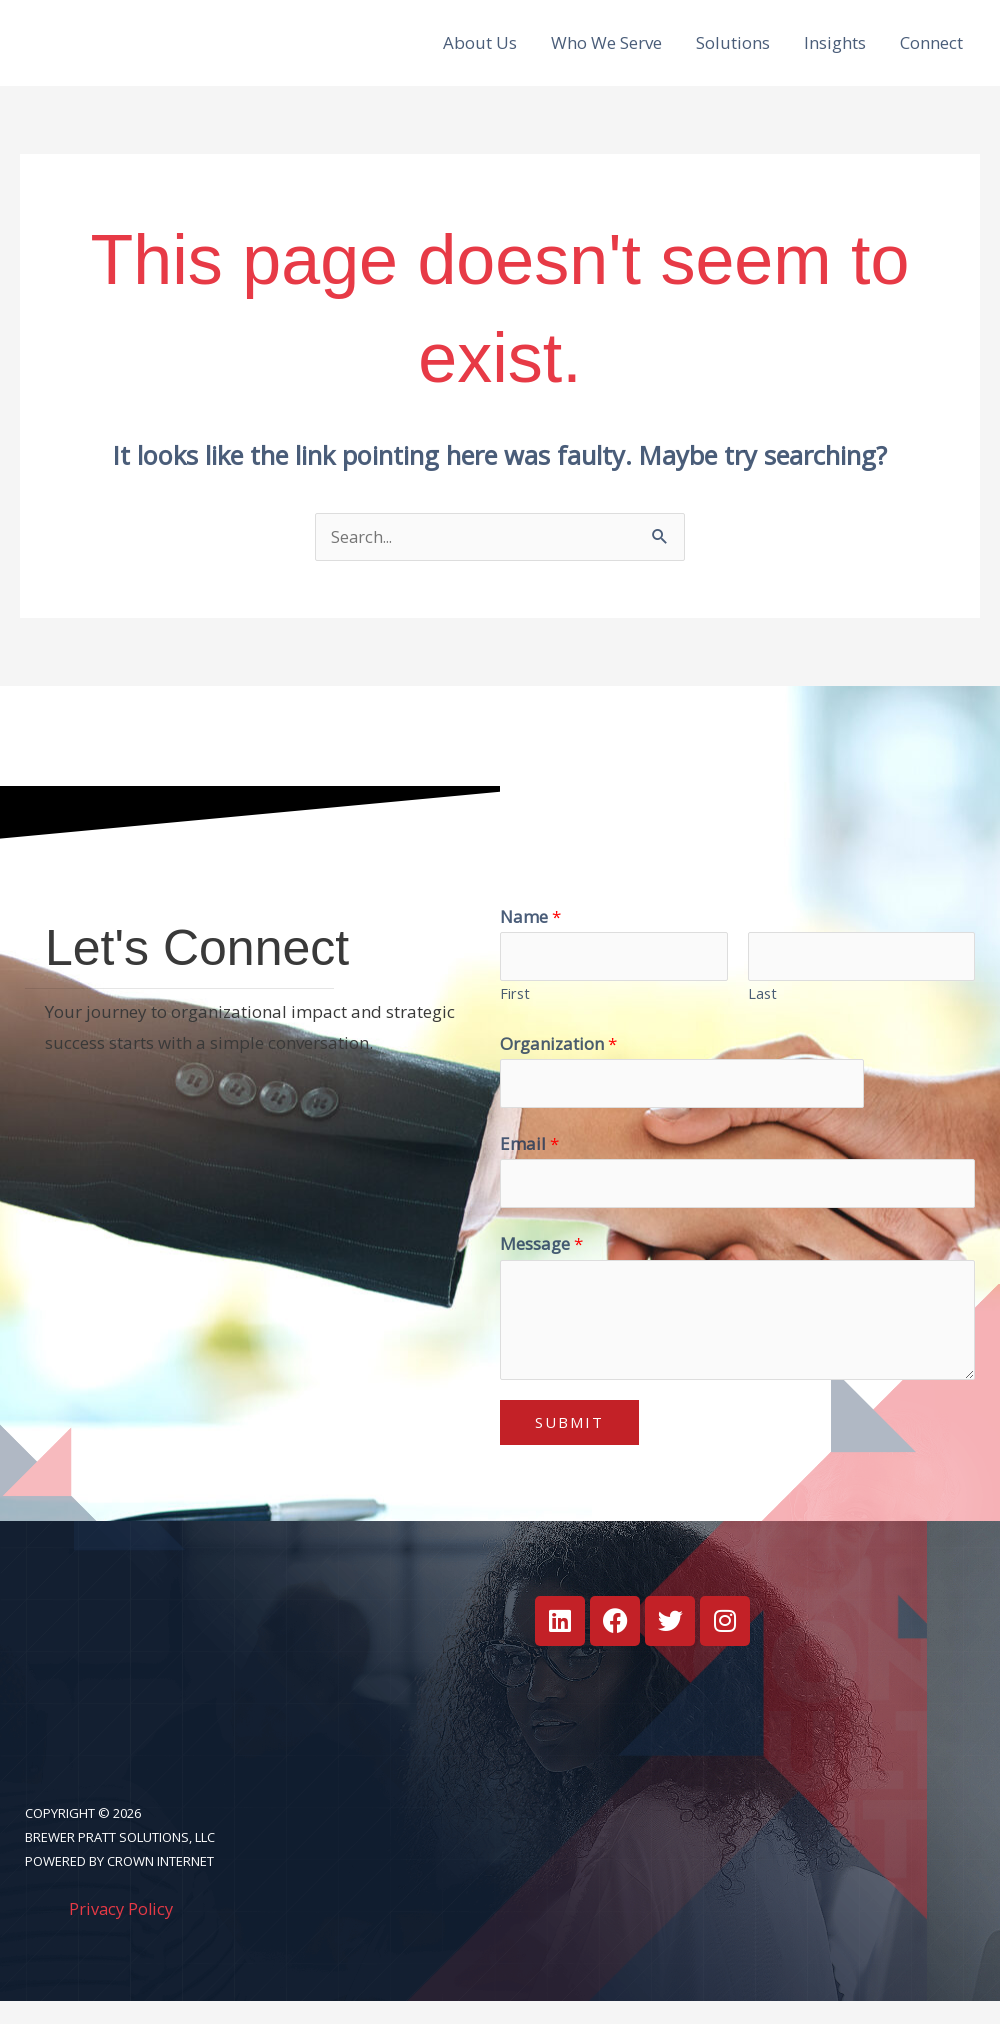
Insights (835, 50)
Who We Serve (606, 50)
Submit (569, 1445)
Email (529, 1164)
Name (530, 933)
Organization (558, 1062)
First (515, 1012)
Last (762, 1012)
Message (541, 1266)
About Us (480, 50)
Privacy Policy (123, 1931)
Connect (931, 50)
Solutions (733, 50)
